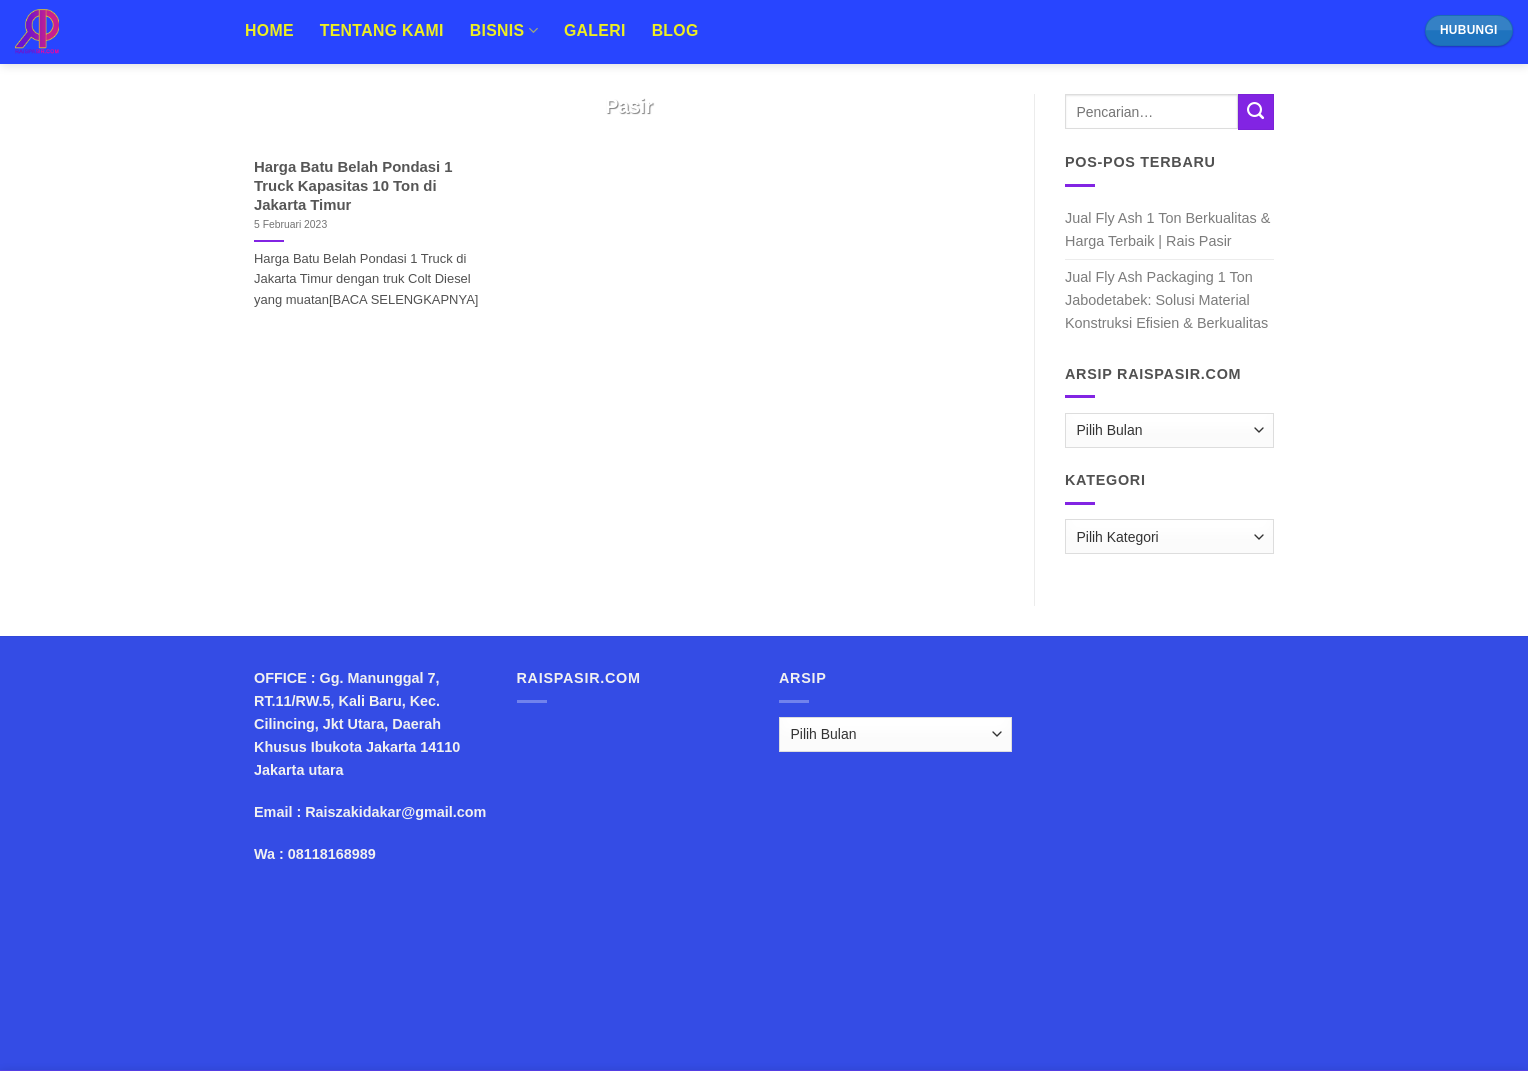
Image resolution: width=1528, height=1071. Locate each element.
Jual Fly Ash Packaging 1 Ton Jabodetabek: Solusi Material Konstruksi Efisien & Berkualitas (1166, 300)
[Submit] (1256, 112)
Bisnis (504, 30)
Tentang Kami (382, 30)
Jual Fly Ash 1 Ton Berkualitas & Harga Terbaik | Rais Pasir (1167, 229)
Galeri (595, 30)
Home (269, 30)
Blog (675, 30)
